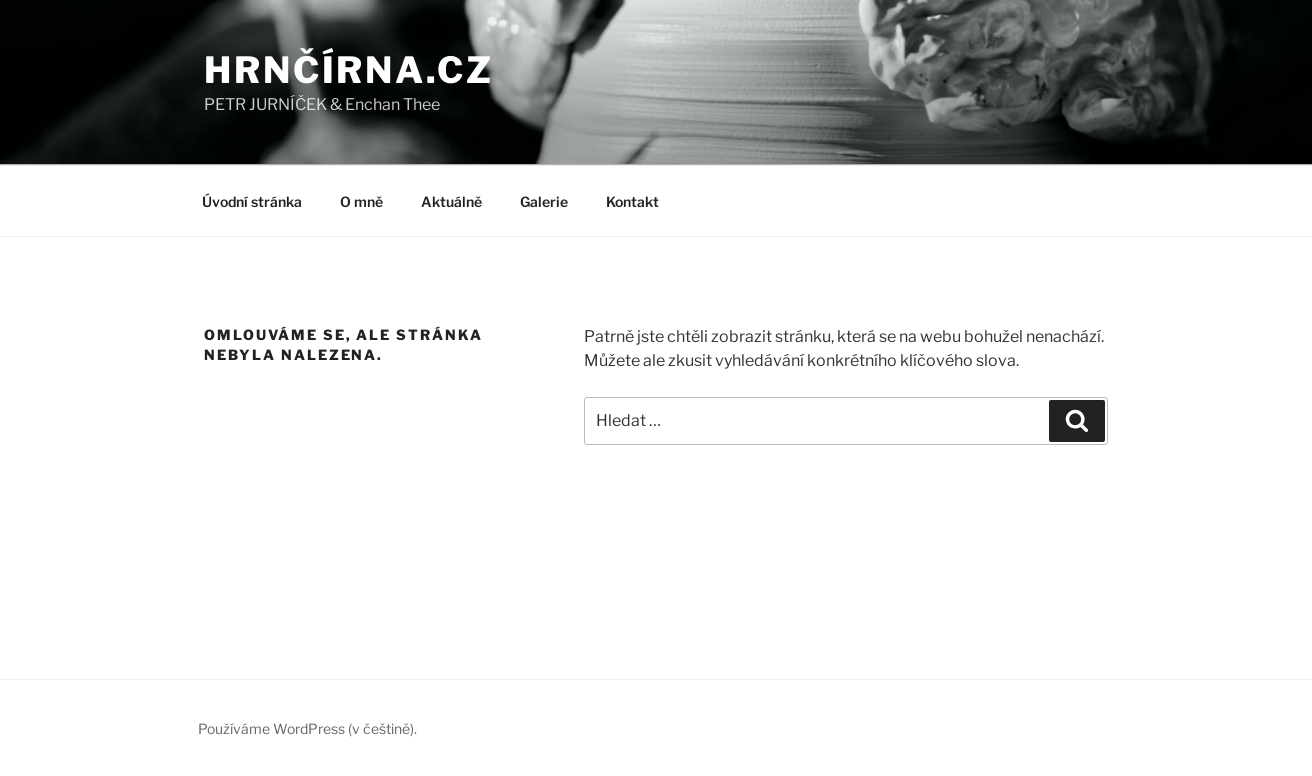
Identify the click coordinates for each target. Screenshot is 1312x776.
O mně (361, 201)
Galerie (544, 201)
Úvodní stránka (252, 201)
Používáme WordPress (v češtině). (307, 728)
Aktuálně (451, 201)
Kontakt (632, 201)
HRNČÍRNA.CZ (349, 70)
